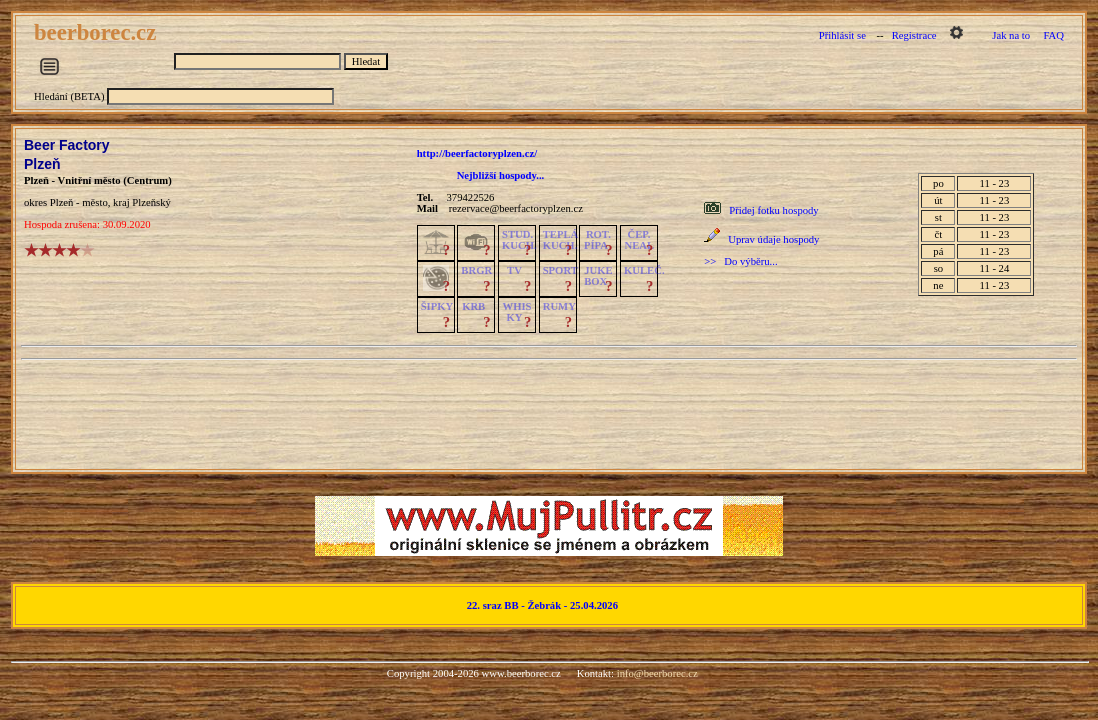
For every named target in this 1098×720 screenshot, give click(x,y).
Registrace (914, 35)
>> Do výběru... (740, 261)
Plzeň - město (79, 202)
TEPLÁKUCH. (561, 240)
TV (514, 270)
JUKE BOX (598, 276)
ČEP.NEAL (639, 240)
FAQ (1053, 35)
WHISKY (517, 312)
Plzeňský (151, 202)
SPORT (560, 270)
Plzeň (42, 164)
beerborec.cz (98, 32)
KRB (473, 306)
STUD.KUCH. (519, 240)
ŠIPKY (437, 306)
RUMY (559, 306)
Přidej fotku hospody (773, 210)
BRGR (476, 270)
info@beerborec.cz (657, 673)
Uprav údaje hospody (773, 239)
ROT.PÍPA (597, 240)
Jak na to (1011, 35)
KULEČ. (644, 270)
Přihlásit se (842, 35)
